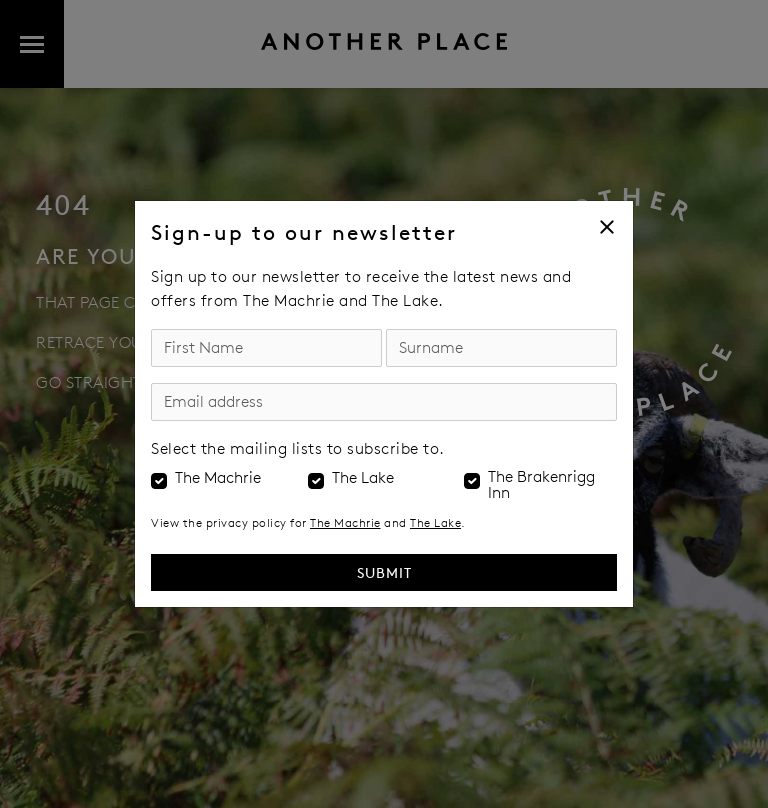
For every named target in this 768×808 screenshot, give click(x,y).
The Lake (363, 478)
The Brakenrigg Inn (541, 485)
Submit (384, 572)
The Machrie (218, 478)
